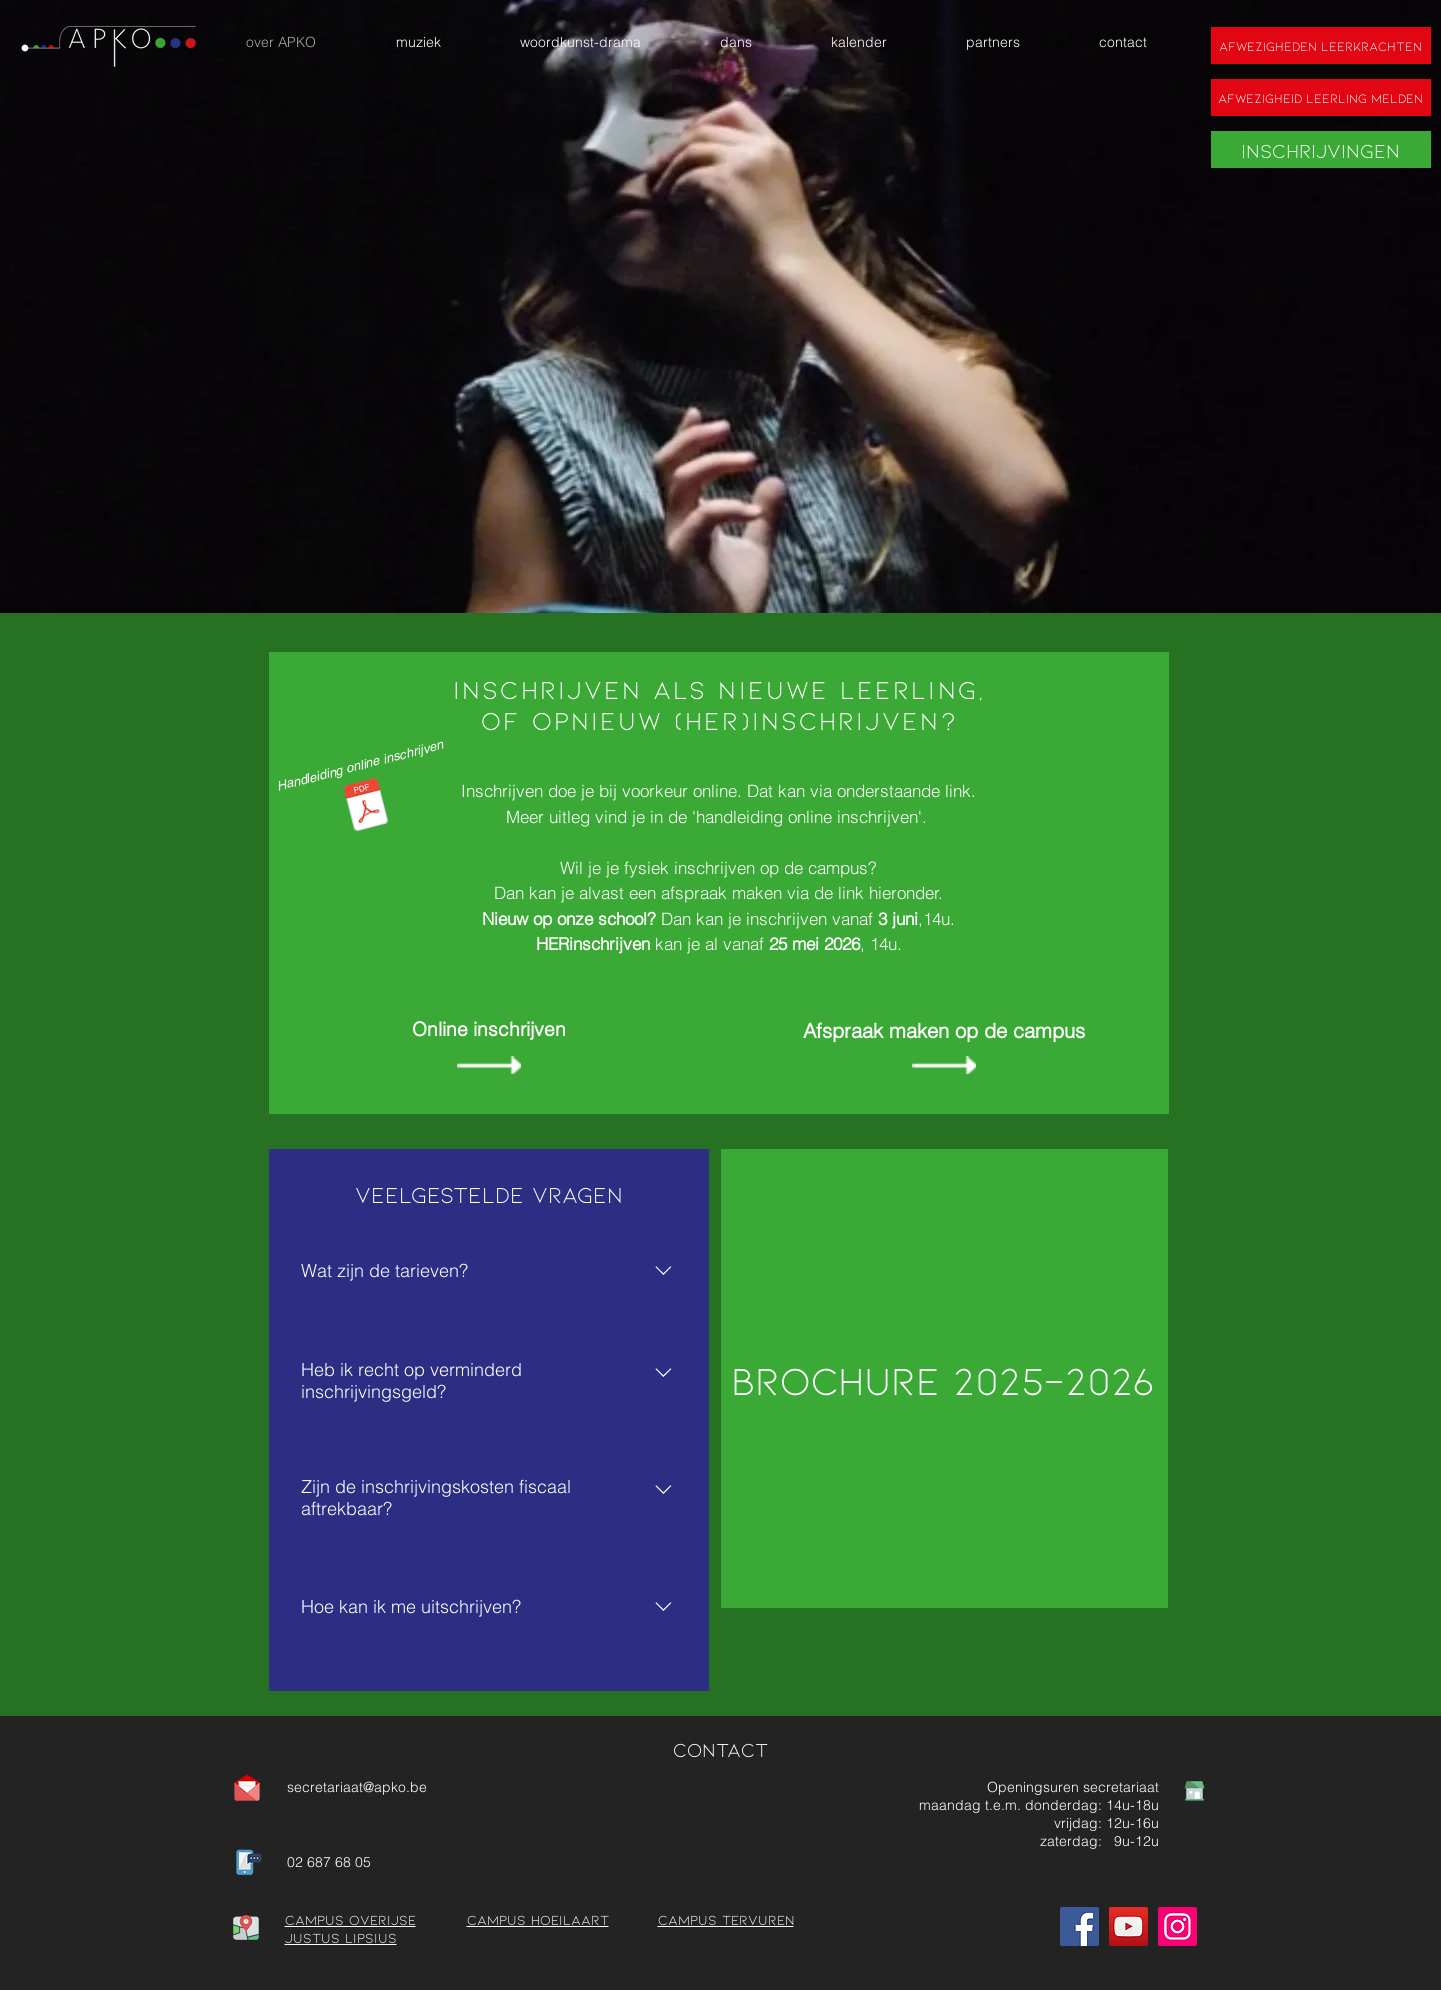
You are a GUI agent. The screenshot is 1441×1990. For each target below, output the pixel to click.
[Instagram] (1177, 1926)
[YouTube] (1128, 1926)
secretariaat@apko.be (357, 1787)
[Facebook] (1079, 1926)
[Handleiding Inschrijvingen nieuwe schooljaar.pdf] (366, 807)
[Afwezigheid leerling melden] (1321, 97)
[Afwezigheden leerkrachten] (1321, 45)
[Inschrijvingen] (1321, 149)
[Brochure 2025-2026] (944, 1378)
